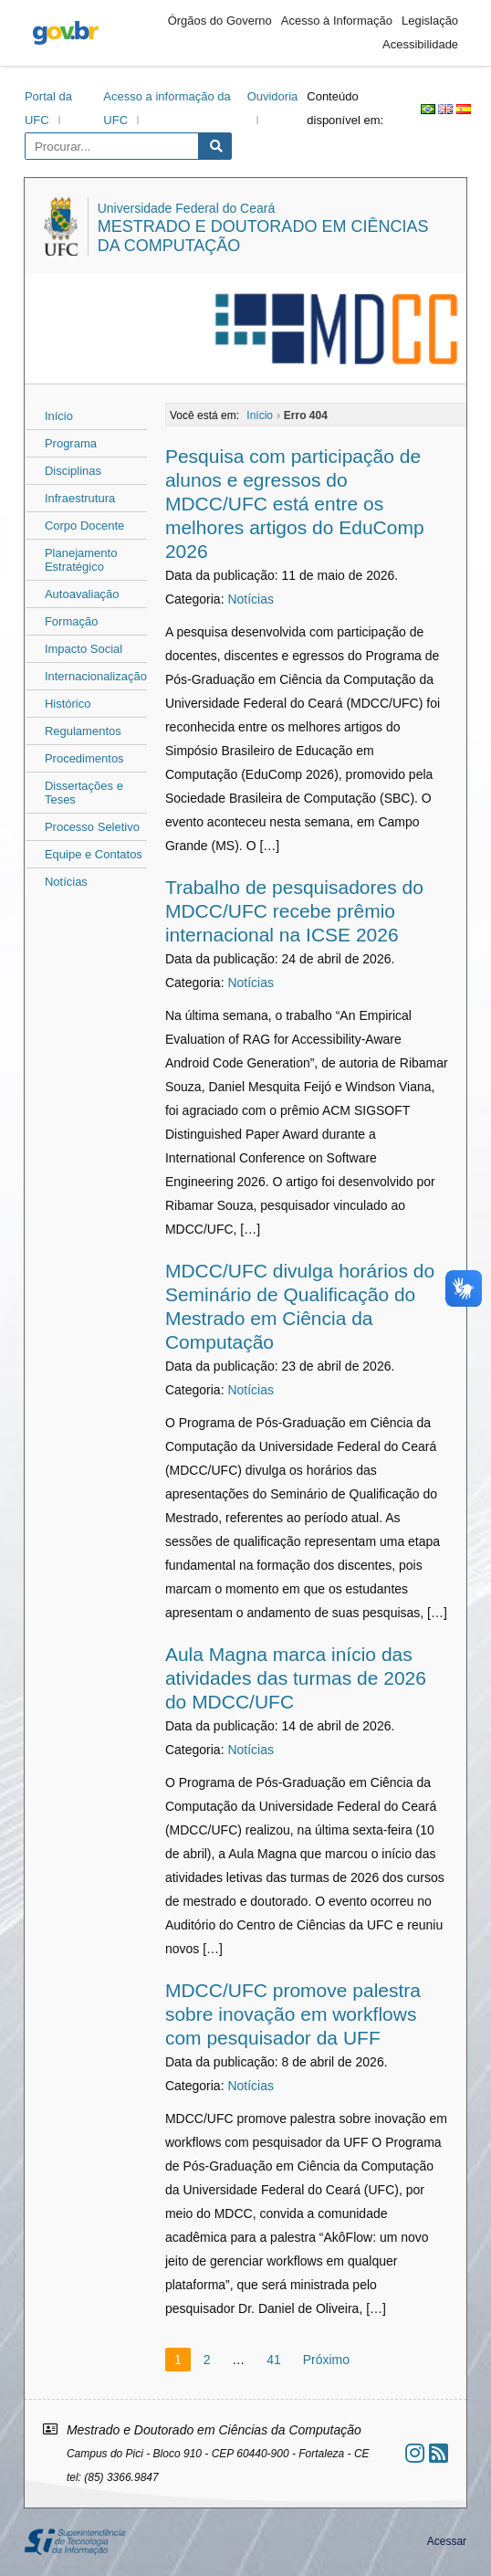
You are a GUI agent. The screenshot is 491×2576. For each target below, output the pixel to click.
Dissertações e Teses (84, 792)
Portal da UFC (48, 108)
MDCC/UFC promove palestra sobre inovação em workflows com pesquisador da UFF (293, 2014)
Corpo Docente (84, 525)
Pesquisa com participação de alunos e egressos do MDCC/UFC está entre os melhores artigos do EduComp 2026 (294, 504)
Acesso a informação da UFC (166, 108)
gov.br (66, 33)
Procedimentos (84, 758)
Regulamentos (83, 731)
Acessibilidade (420, 44)
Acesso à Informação (336, 20)
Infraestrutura (80, 498)
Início (59, 416)
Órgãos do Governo (220, 20)
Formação (72, 621)
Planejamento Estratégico (81, 559)
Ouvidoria (272, 96)
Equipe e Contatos (93, 854)
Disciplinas (73, 471)
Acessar (446, 2541)
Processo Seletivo (92, 827)
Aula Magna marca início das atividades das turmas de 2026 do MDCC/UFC (295, 1678)
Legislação (430, 20)
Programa (71, 443)
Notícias (66, 881)
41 (273, 2359)
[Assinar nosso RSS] (438, 2453)
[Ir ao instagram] (414, 2453)
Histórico (68, 703)
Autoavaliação (82, 594)
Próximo (326, 2359)
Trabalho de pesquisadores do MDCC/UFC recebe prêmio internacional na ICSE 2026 (294, 911)
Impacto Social (83, 649)
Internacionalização (96, 676)
